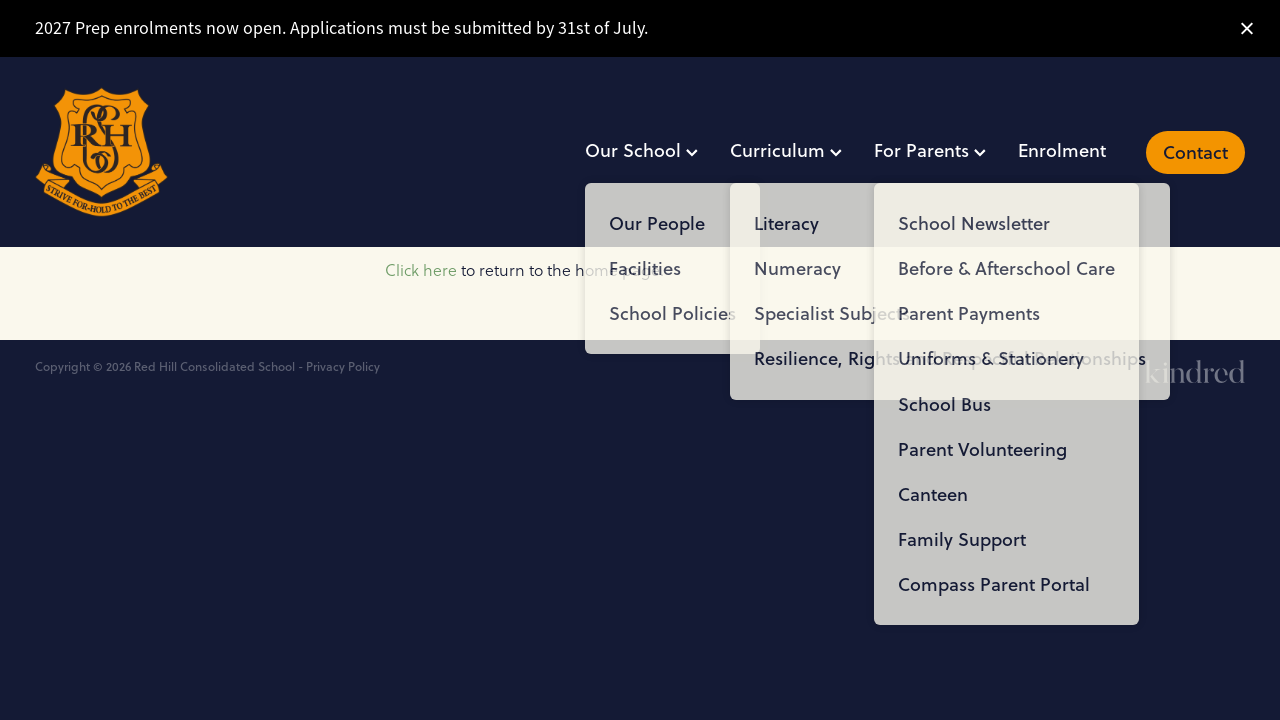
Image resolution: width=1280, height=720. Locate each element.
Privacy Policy (343, 366)
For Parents (930, 150)
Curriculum (786, 150)
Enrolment (1062, 150)
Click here (421, 270)
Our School (641, 150)
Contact (1195, 152)
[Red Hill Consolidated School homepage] (156, 152)
